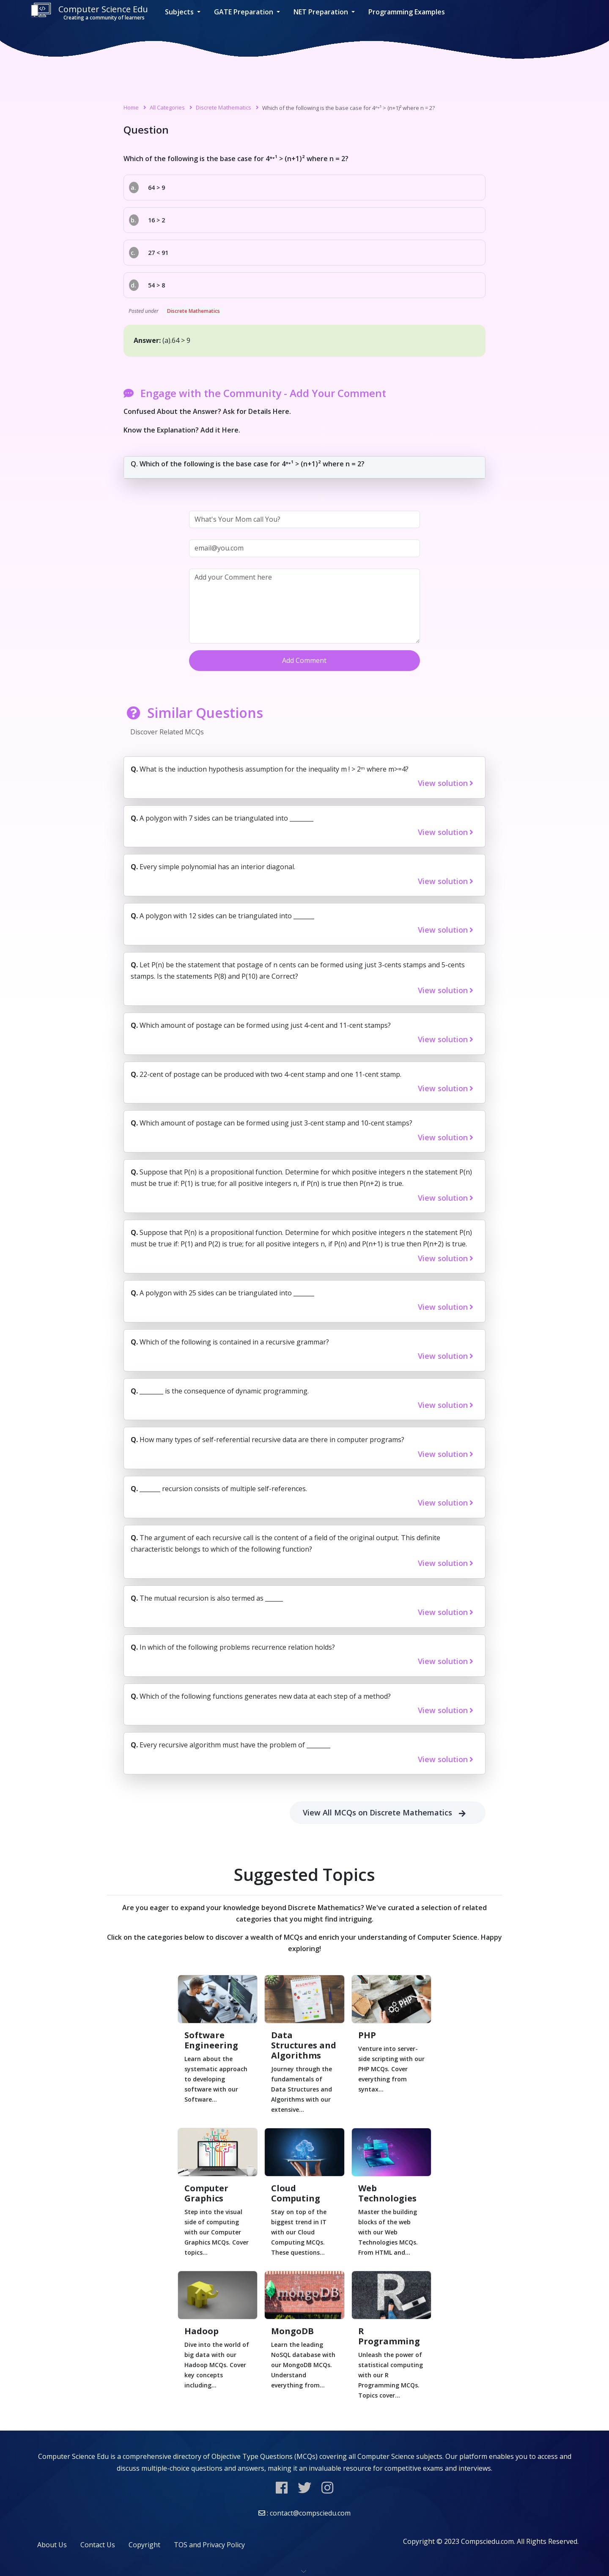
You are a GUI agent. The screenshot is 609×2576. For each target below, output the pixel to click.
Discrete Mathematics (223, 107)
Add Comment (304, 660)
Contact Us (97, 2544)
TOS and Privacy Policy (209, 2544)
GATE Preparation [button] (244, 11)
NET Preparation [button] (322, 11)
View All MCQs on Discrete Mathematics (387, 1812)
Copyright (144, 2544)
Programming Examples (406, 11)
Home (131, 107)
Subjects (180, 11)
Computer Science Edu (89, 12)
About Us (52, 2544)
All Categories (167, 107)
